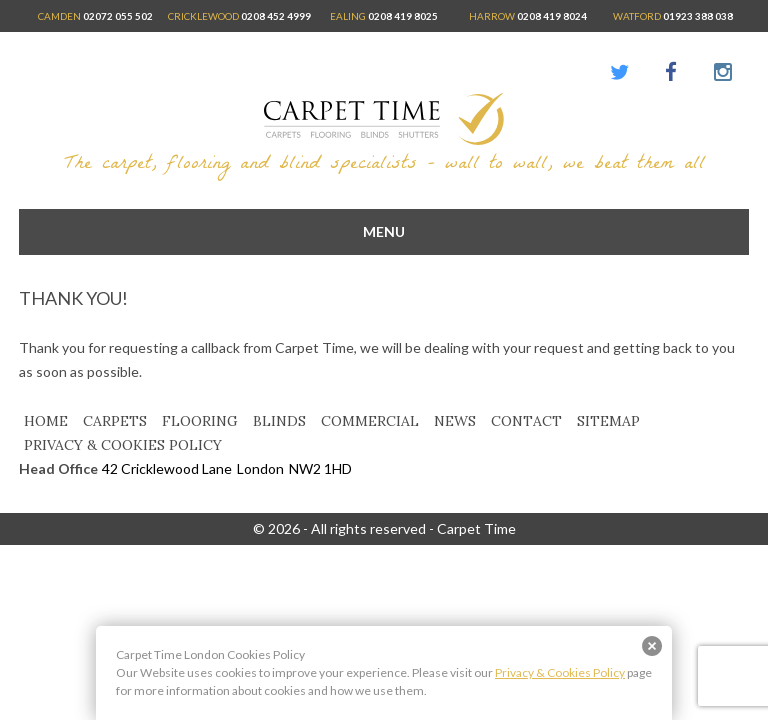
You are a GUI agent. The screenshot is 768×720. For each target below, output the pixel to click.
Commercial (370, 421)
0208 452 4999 (276, 16)
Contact (526, 421)
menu (384, 231)
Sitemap (608, 421)
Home (46, 421)
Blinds (279, 421)
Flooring (200, 421)
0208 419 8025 (403, 16)
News (455, 421)
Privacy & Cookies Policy (123, 445)
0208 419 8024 (552, 16)
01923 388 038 (698, 16)
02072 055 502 (118, 16)
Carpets (115, 421)
